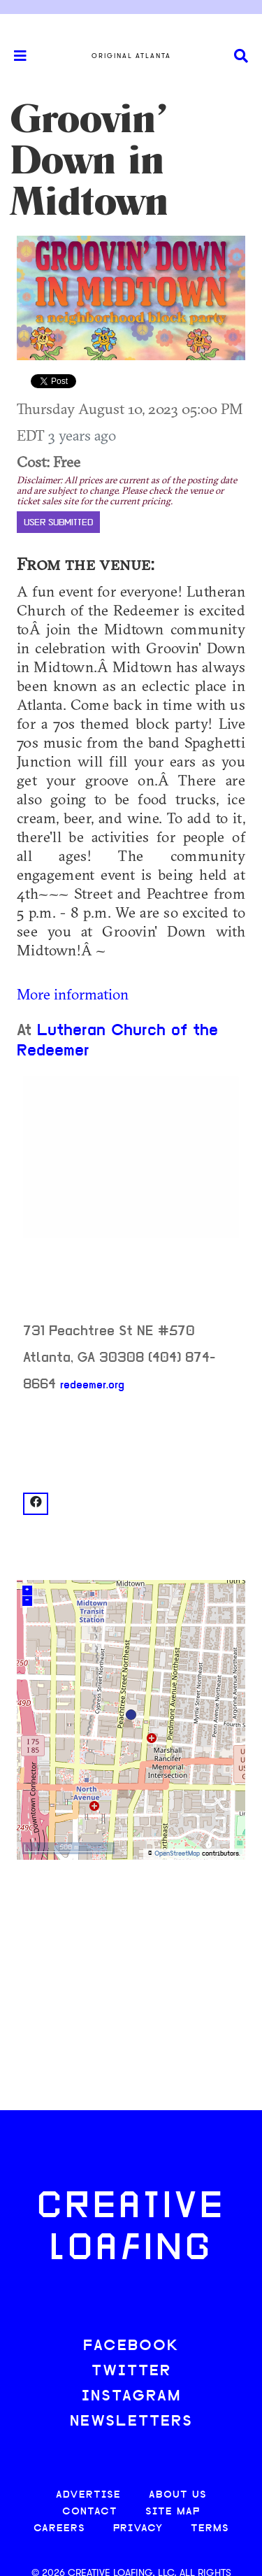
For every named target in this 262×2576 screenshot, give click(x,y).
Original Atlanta (131, 55)
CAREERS (59, 2529)
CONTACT (89, 2512)
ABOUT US (178, 2495)
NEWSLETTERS (131, 2422)
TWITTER (131, 2371)
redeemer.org (92, 1385)
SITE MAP (172, 2512)
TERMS (210, 2529)
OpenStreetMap (177, 1854)
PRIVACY (138, 2529)
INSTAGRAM (131, 2397)
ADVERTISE (88, 2495)
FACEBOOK (131, 2346)
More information (73, 994)
